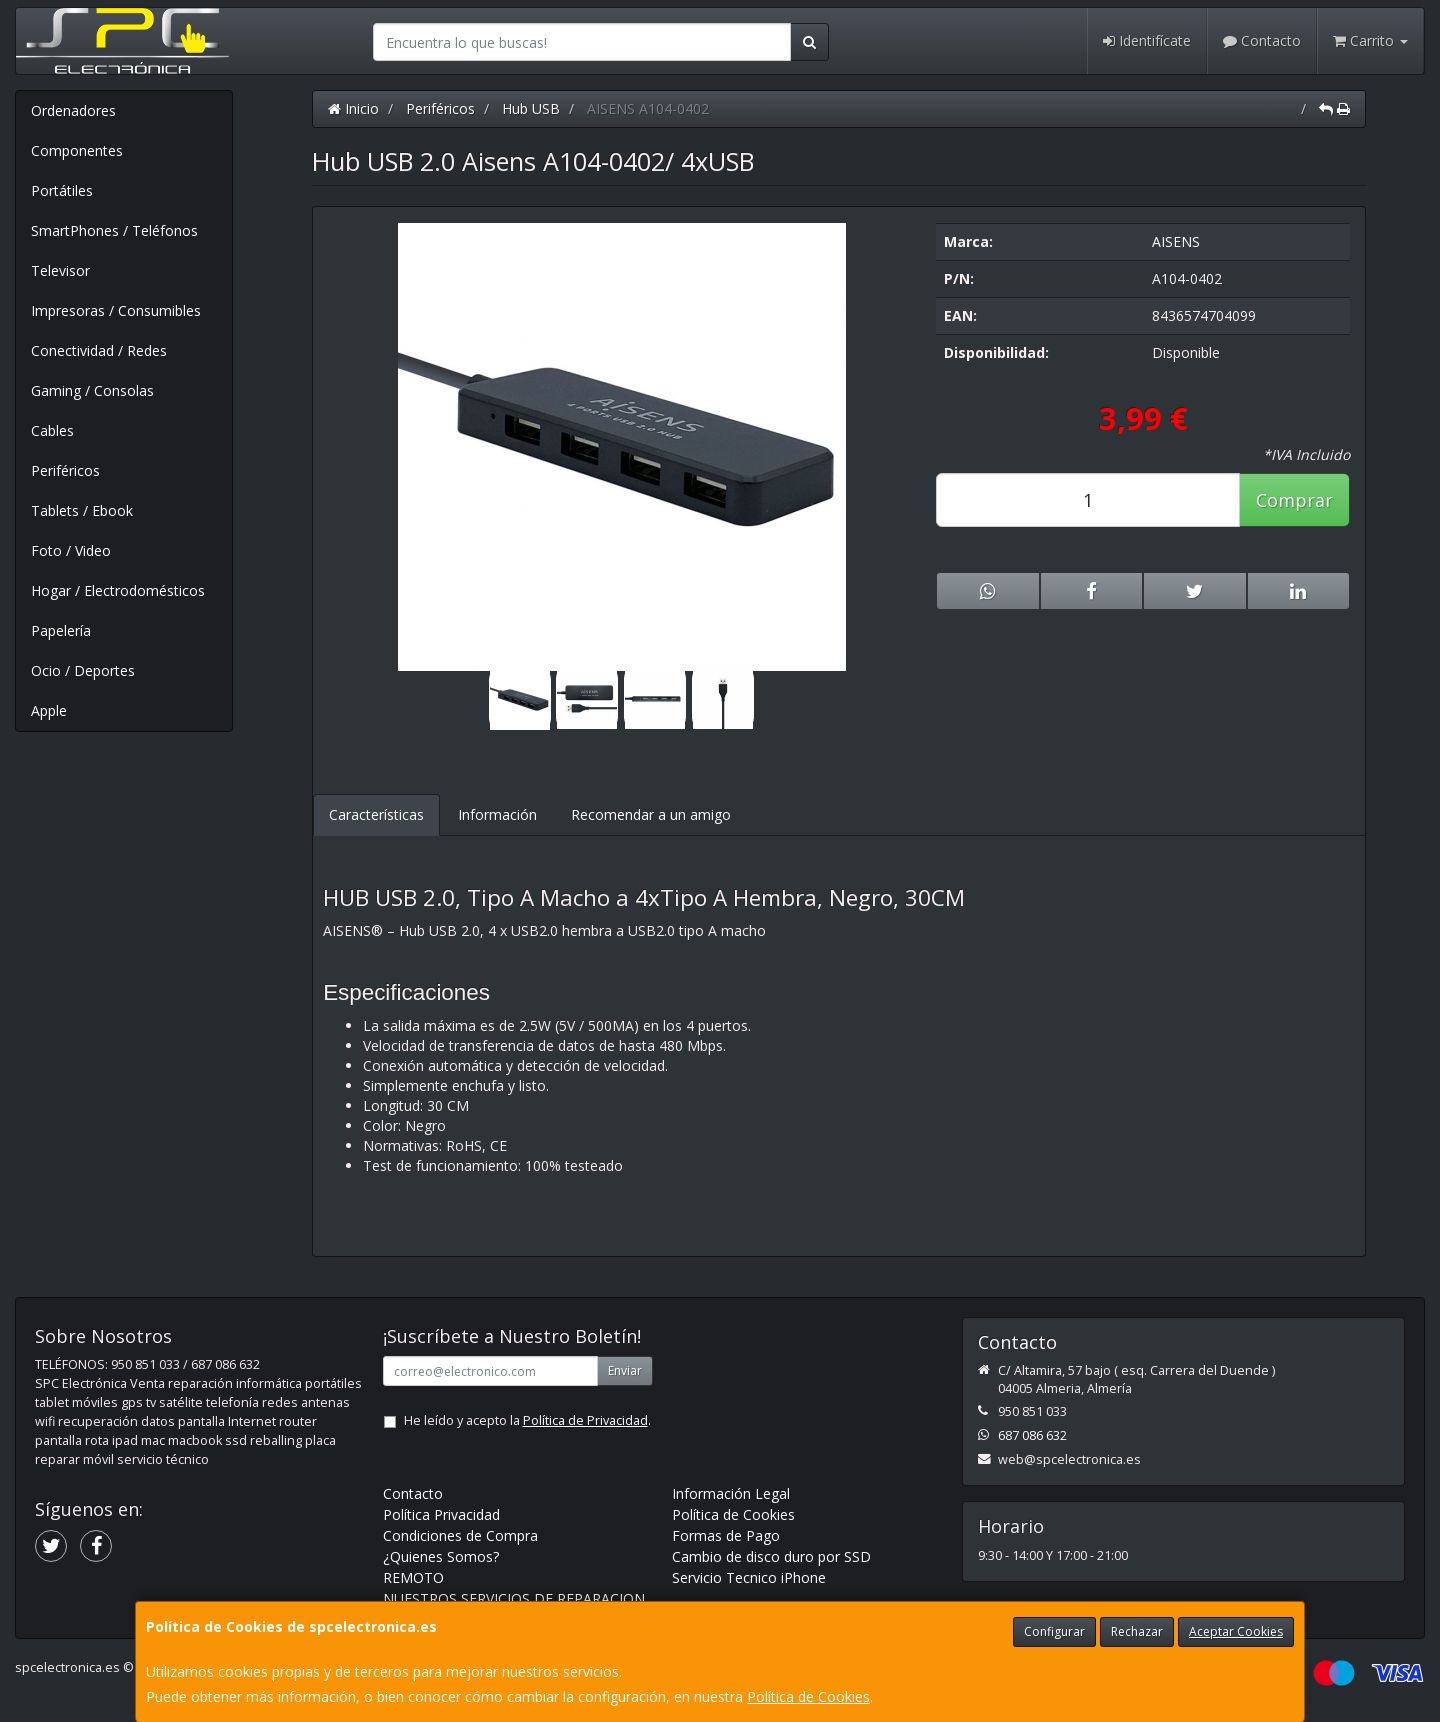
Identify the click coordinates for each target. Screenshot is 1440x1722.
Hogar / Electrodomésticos (118, 590)
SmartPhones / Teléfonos (114, 230)
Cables (52, 430)
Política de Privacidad (585, 1420)
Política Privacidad (441, 1514)
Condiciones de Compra (460, 1535)
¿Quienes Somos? (441, 1556)
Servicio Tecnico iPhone (749, 1577)
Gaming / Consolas (92, 390)
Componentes (77, 150)
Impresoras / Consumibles (116, 310)
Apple (49, 710)
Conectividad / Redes (99, 350)
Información (497, 814)
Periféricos (65, 470)
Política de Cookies (808, 1696)
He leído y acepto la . (527, 1420)
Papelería (61, 630)
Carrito (1370, 40)
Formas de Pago (726, 1535)
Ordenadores (73, 110)
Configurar (1054, 1631)
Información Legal (731, 1493)
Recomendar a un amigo (651, 814)
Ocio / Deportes (83, 670)
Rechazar (1137, 1631)
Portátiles (62, 190)
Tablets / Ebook (82, 510)
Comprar (1294, 500)
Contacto (1262, 40)
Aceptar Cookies (1236, 1631)
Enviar (625, 1370)
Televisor (60, 270)
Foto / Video (71, 550)
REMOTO (413, 1577)
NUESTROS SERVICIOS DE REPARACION (514, 1598)
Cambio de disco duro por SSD (771, 1556)
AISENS (1176, 241)
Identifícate (1147, 40)
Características (376, 814)
